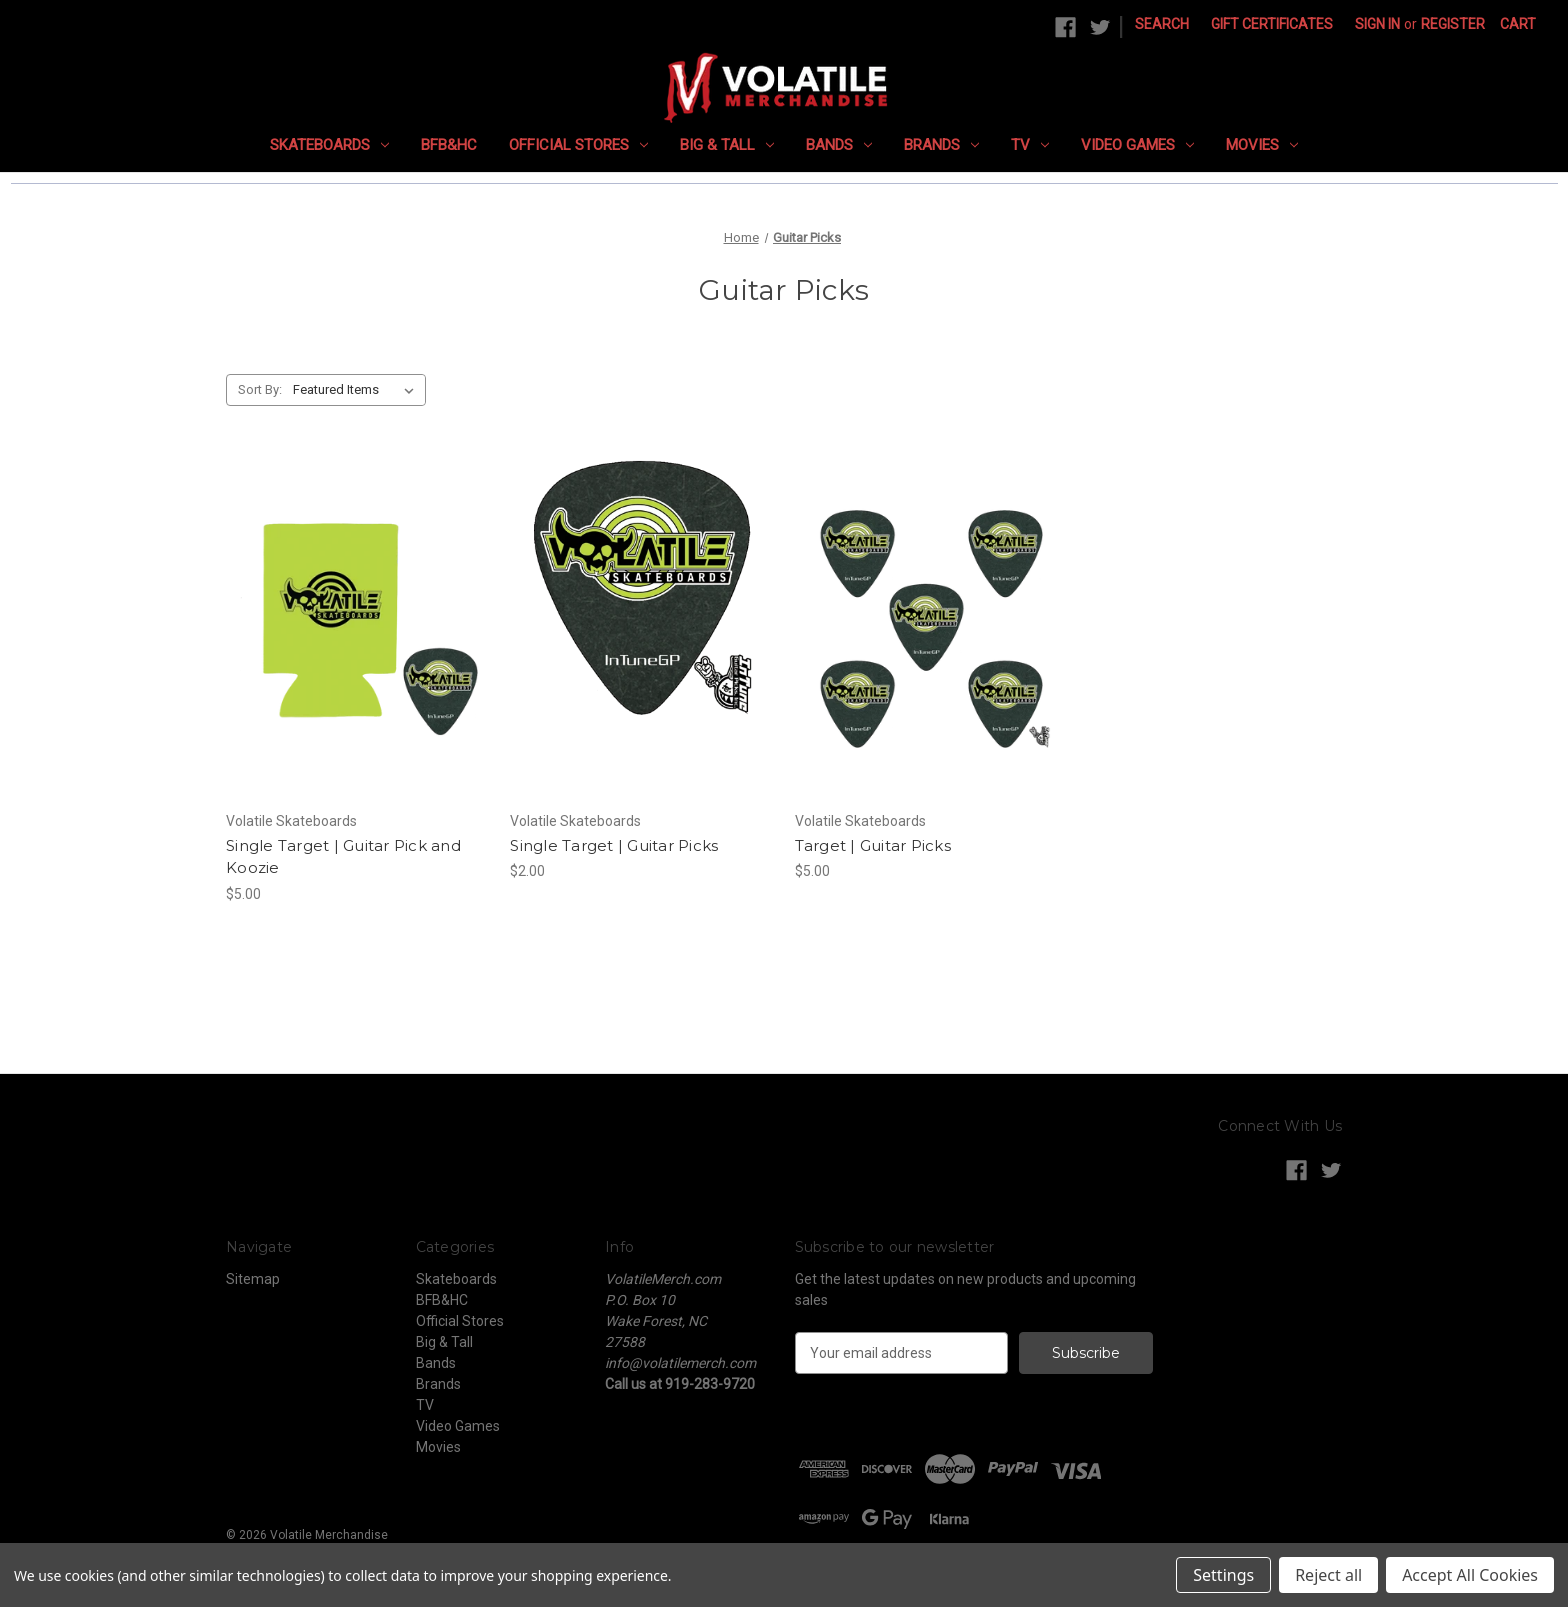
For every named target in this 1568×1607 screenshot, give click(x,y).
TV (1030, 145)
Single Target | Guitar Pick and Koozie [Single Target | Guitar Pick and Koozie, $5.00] (343, 857)
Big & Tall (727, 145)
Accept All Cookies (1470, 1575)
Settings (1223, 1575)
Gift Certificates (1272, 24)
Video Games (1137, 145)
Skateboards (329, 145)
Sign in (1377, 24)
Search (1162, 24)
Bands (839, 145)
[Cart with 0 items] (1518, 24)
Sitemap (253, 1279)
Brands (941, 145)
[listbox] (357, 390)
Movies (1262, 145)
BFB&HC (449, 145)
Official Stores (578, 145)
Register (1453, 24)
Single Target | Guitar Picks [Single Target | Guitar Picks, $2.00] (614, 845)
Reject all (1328, 1575)
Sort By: (260, 389)
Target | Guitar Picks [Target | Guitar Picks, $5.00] (873, 845)
